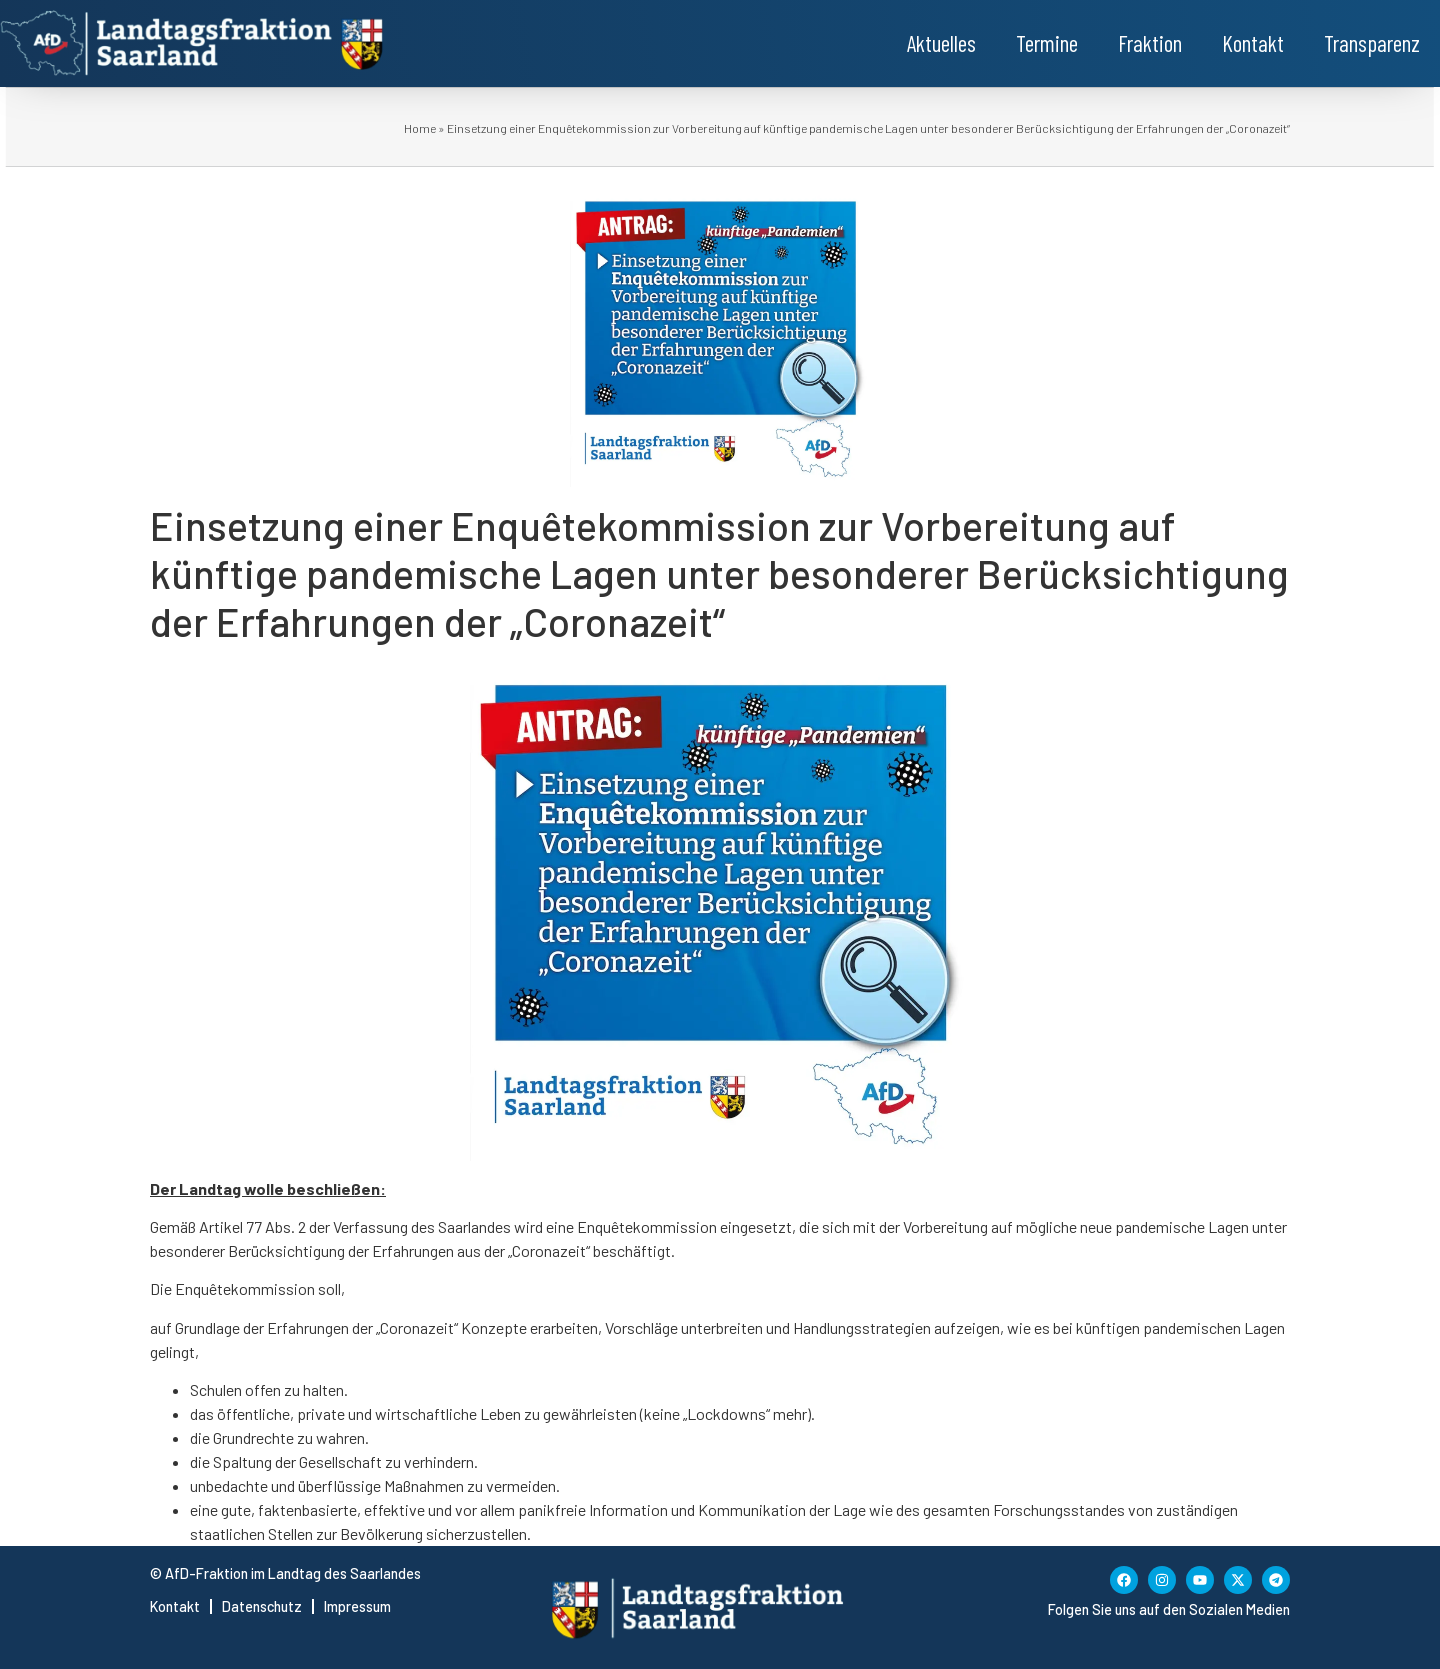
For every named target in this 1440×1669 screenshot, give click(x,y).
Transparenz (1372, 43)
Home (420, 128)
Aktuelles (941, 43)
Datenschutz (262, 1606)
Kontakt (1253, 43)
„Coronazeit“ (550, 1250)
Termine (1047, 43)
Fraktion (1150, 43)
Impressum (357, 1606)
